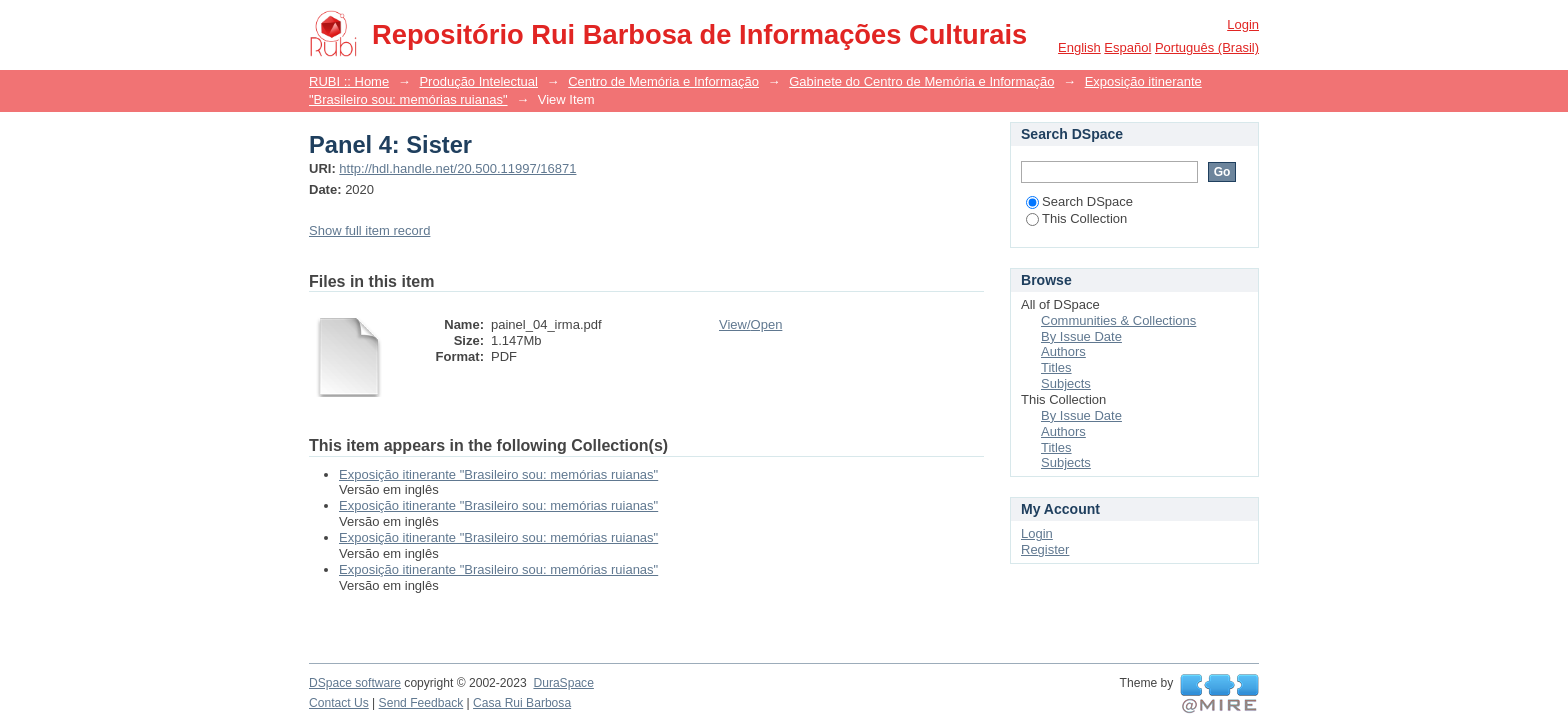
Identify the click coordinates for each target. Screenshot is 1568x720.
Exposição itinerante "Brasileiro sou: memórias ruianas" (498, 474)
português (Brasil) (1207, 47)
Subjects (1066, 383)
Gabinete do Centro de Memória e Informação (921, 81)
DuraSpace (563, 683)
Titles (1056, 367)
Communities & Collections (1118, 320)
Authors (1063, 351)
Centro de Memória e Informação (663, 81)
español (1127, 47)
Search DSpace (1079, 201)
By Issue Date (1081, 336)
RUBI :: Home (349, 81)
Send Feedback (421, 703)
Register (1045, 549)
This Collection (1076, 218)
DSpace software (355, 683)
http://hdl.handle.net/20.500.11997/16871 (457, 168)
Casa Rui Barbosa (522, 703)
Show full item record (369, 230)
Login (1243, 24)
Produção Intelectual (478, 81)
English (1079, 47)
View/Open (750, 324)
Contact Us (339, 703)
